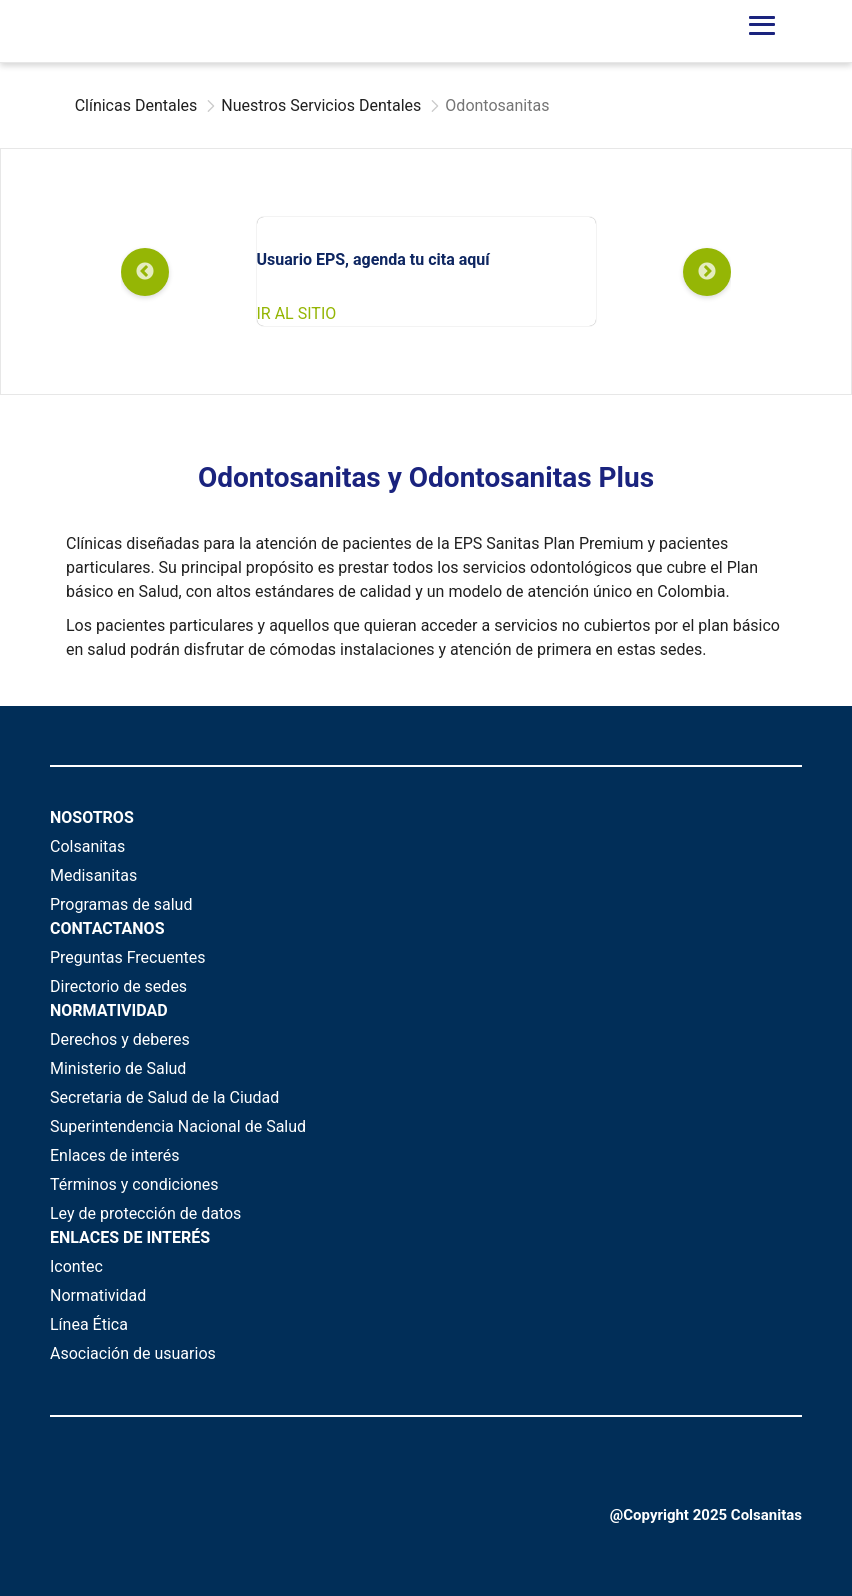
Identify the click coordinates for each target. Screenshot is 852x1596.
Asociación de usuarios (133, 1353)
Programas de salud (121, 904)
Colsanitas (87, 846)
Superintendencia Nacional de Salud (178, 1126)
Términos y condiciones (134, 1184)
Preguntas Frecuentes (128, 957)
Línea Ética (89, 1324)
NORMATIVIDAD (109, 1010)
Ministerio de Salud (118, 1068)
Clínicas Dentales (136, 105)
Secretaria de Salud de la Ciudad (164, 1097)
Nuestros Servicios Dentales (321, 105)
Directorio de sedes (118, 986)
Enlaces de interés (115, 1155)
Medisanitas (93, 875)
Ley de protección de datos (145, 1213)
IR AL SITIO (297, 313)
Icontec (76, 1266)
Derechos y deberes (120, 1039)
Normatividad (98, 1295)
